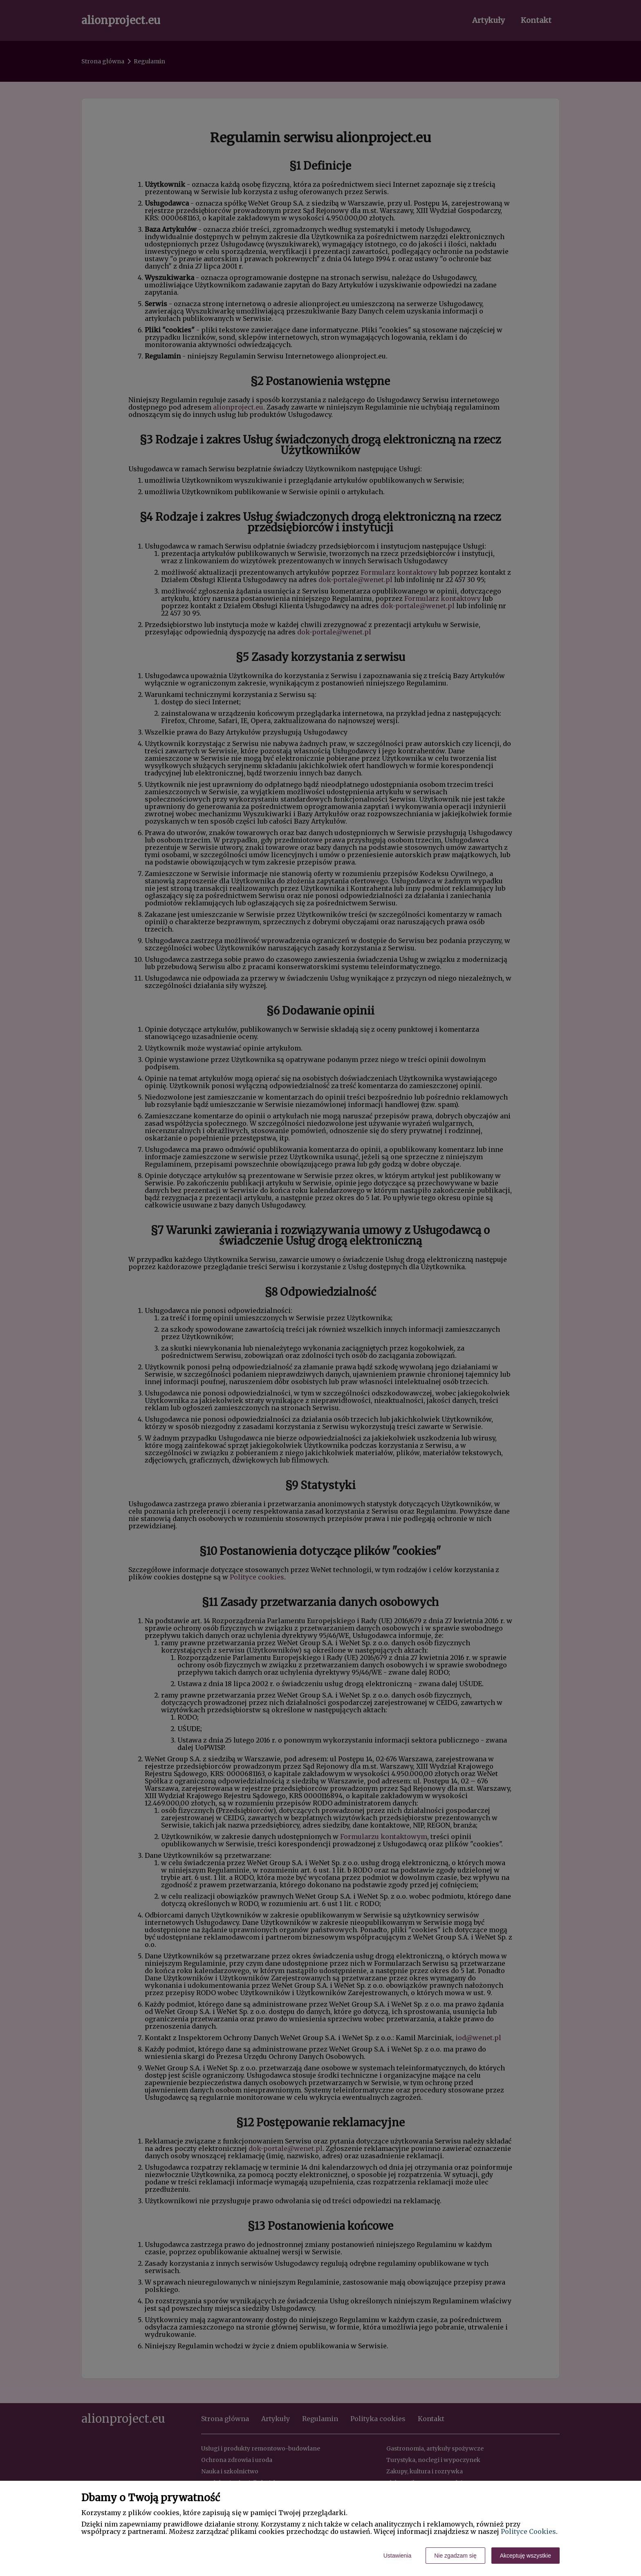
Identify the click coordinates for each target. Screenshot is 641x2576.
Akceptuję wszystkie (525, 2555)
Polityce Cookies (528, 2531)
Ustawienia (397, 2555)
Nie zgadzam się (455, 2555)
